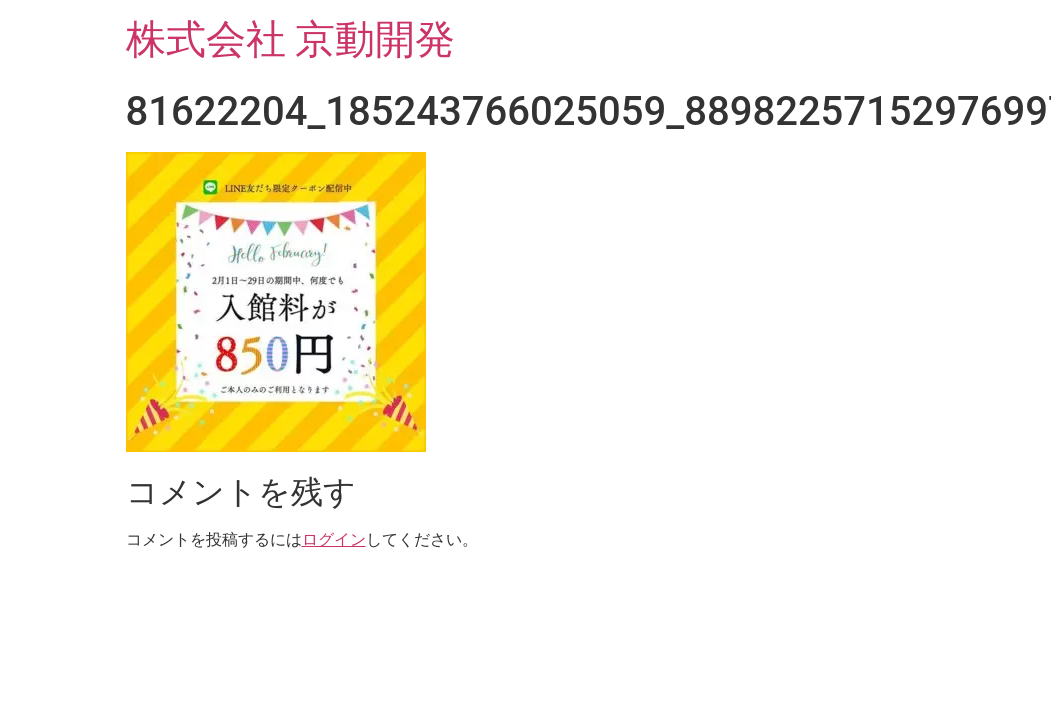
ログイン (334, 539)
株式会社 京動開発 (291, 39)
